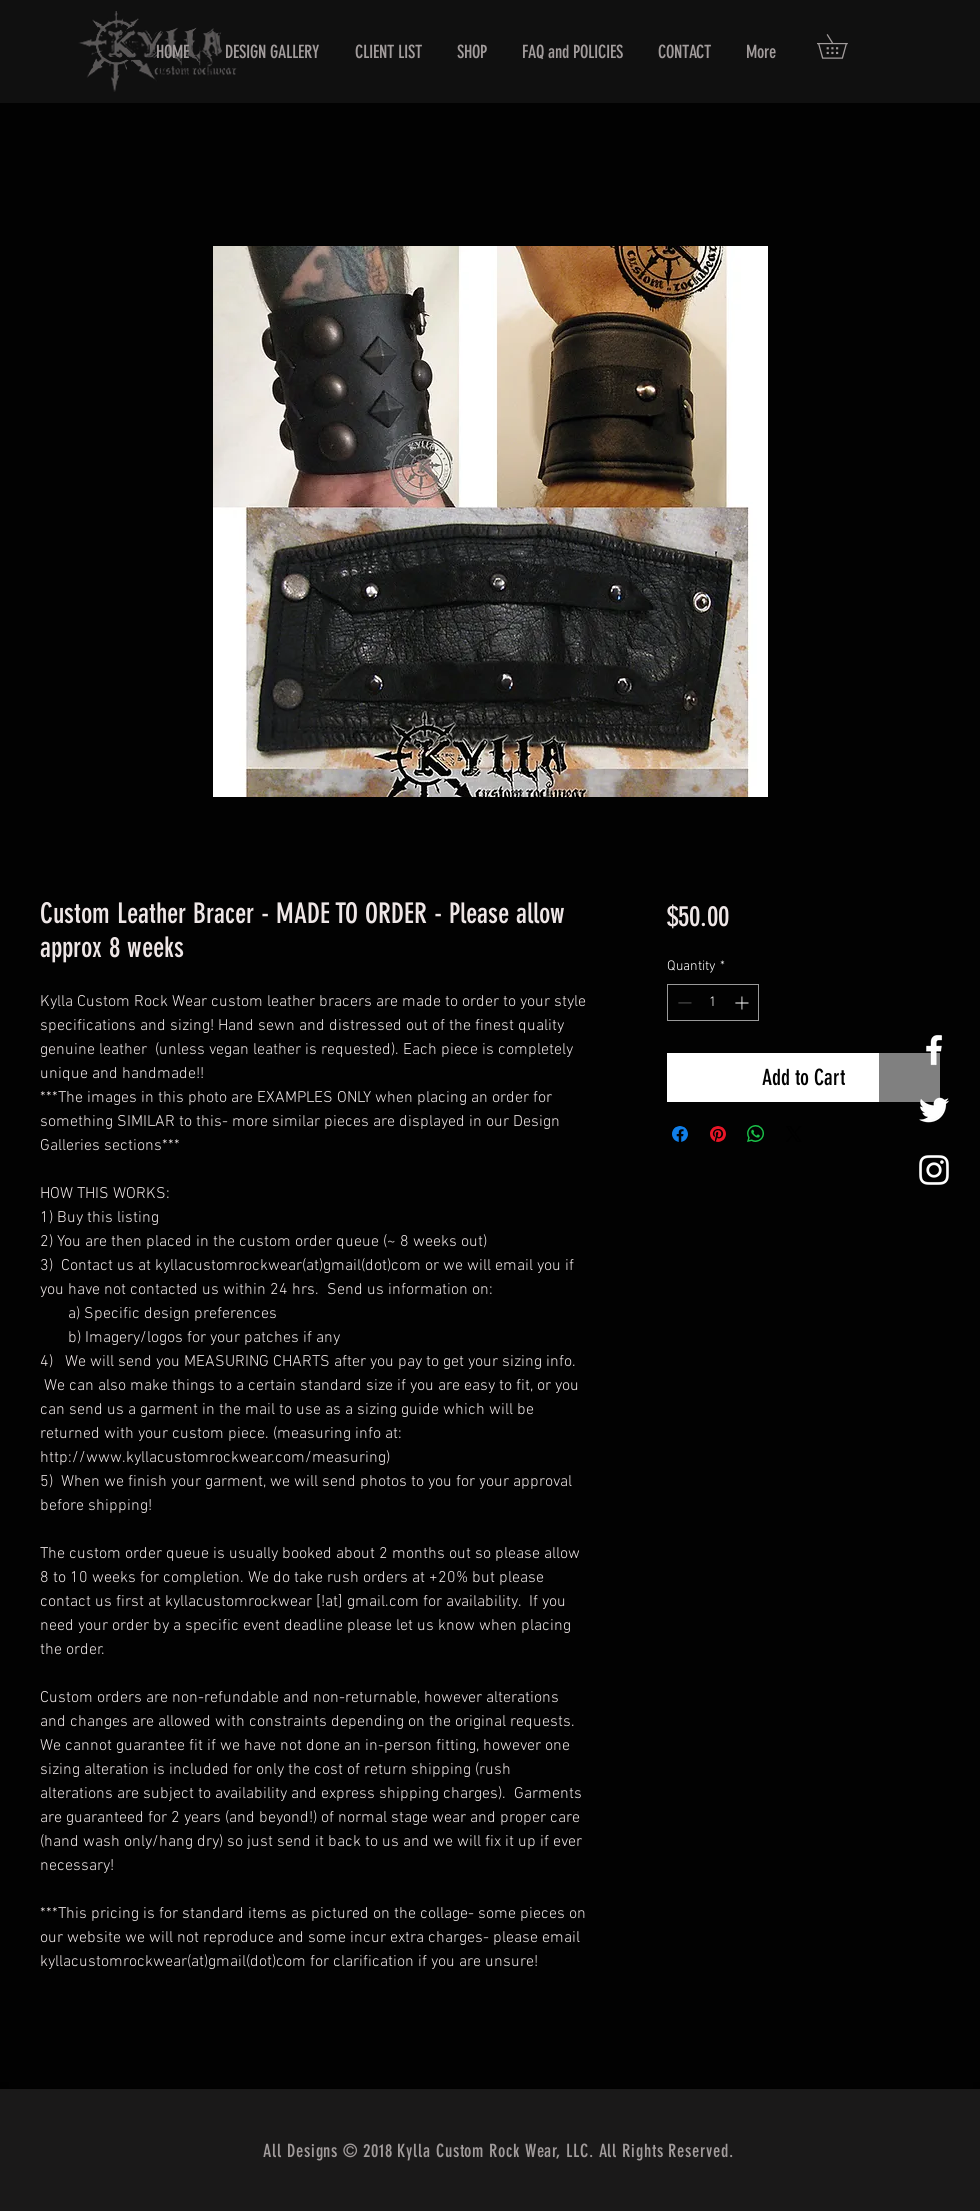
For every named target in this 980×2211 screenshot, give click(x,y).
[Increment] (743, 1002)
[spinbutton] (713, 1002)
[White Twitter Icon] (934, 1110)
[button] (844, 46)
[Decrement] (682, 1002)
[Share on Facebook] (680, 1134)
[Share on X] (794, 1134)
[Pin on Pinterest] (718, 1134)
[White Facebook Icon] (934, 1050)
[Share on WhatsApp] (756, 1134)
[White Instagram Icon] (934, 1170)
